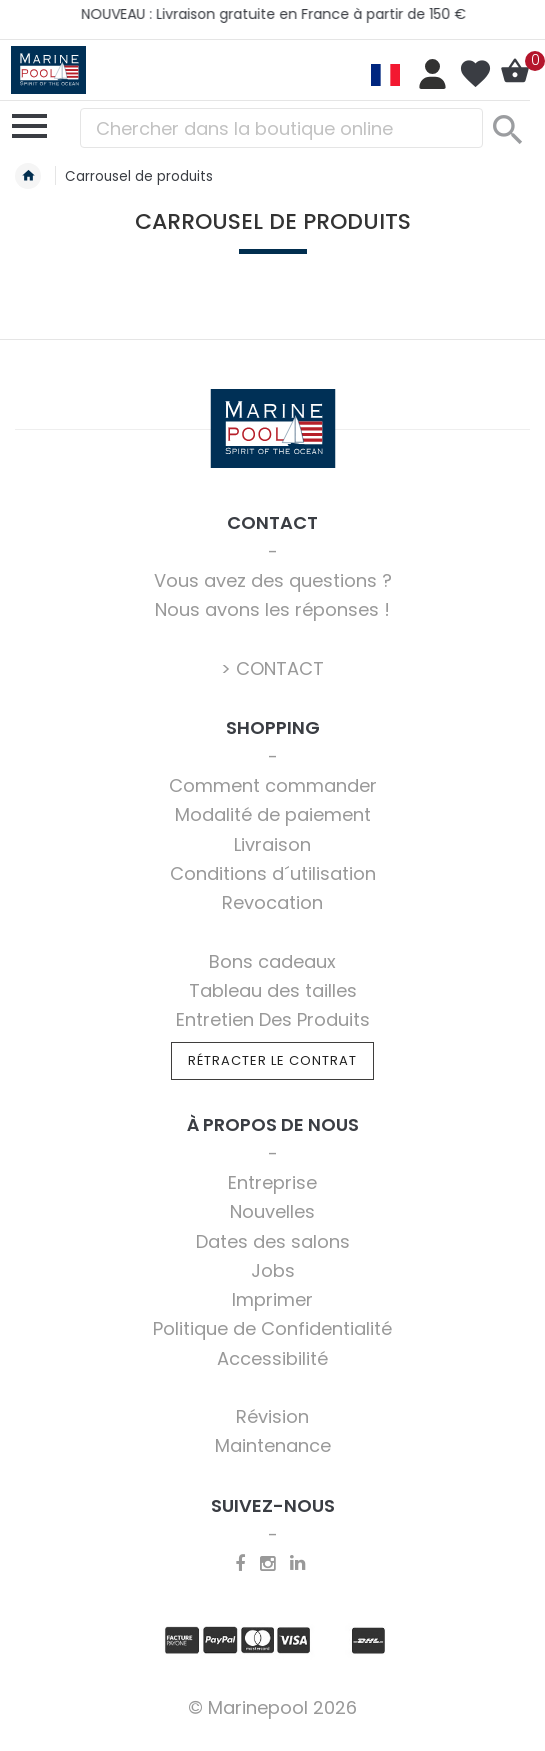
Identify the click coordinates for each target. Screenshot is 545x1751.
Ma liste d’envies (475, 74)
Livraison (272, 844)
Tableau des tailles (273, 990)
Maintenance (273, 1445)
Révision (272, 1416)
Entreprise (272, 1182)
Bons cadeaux (272, 961)
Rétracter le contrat (272, 1060)
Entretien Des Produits (273, 1019)
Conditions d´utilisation (273, 873)
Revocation (272, 902)
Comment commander (273, 785)
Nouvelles (272, 1211)
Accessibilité (272, 1358)
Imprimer (272, 1299)
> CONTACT (272, 668)
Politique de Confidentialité (272, 1328)
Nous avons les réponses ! (272, 609)
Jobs (273, 1270)
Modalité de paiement (273, 814)
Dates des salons (273, 1241)
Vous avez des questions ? (273, 580)
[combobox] (281, 128)
